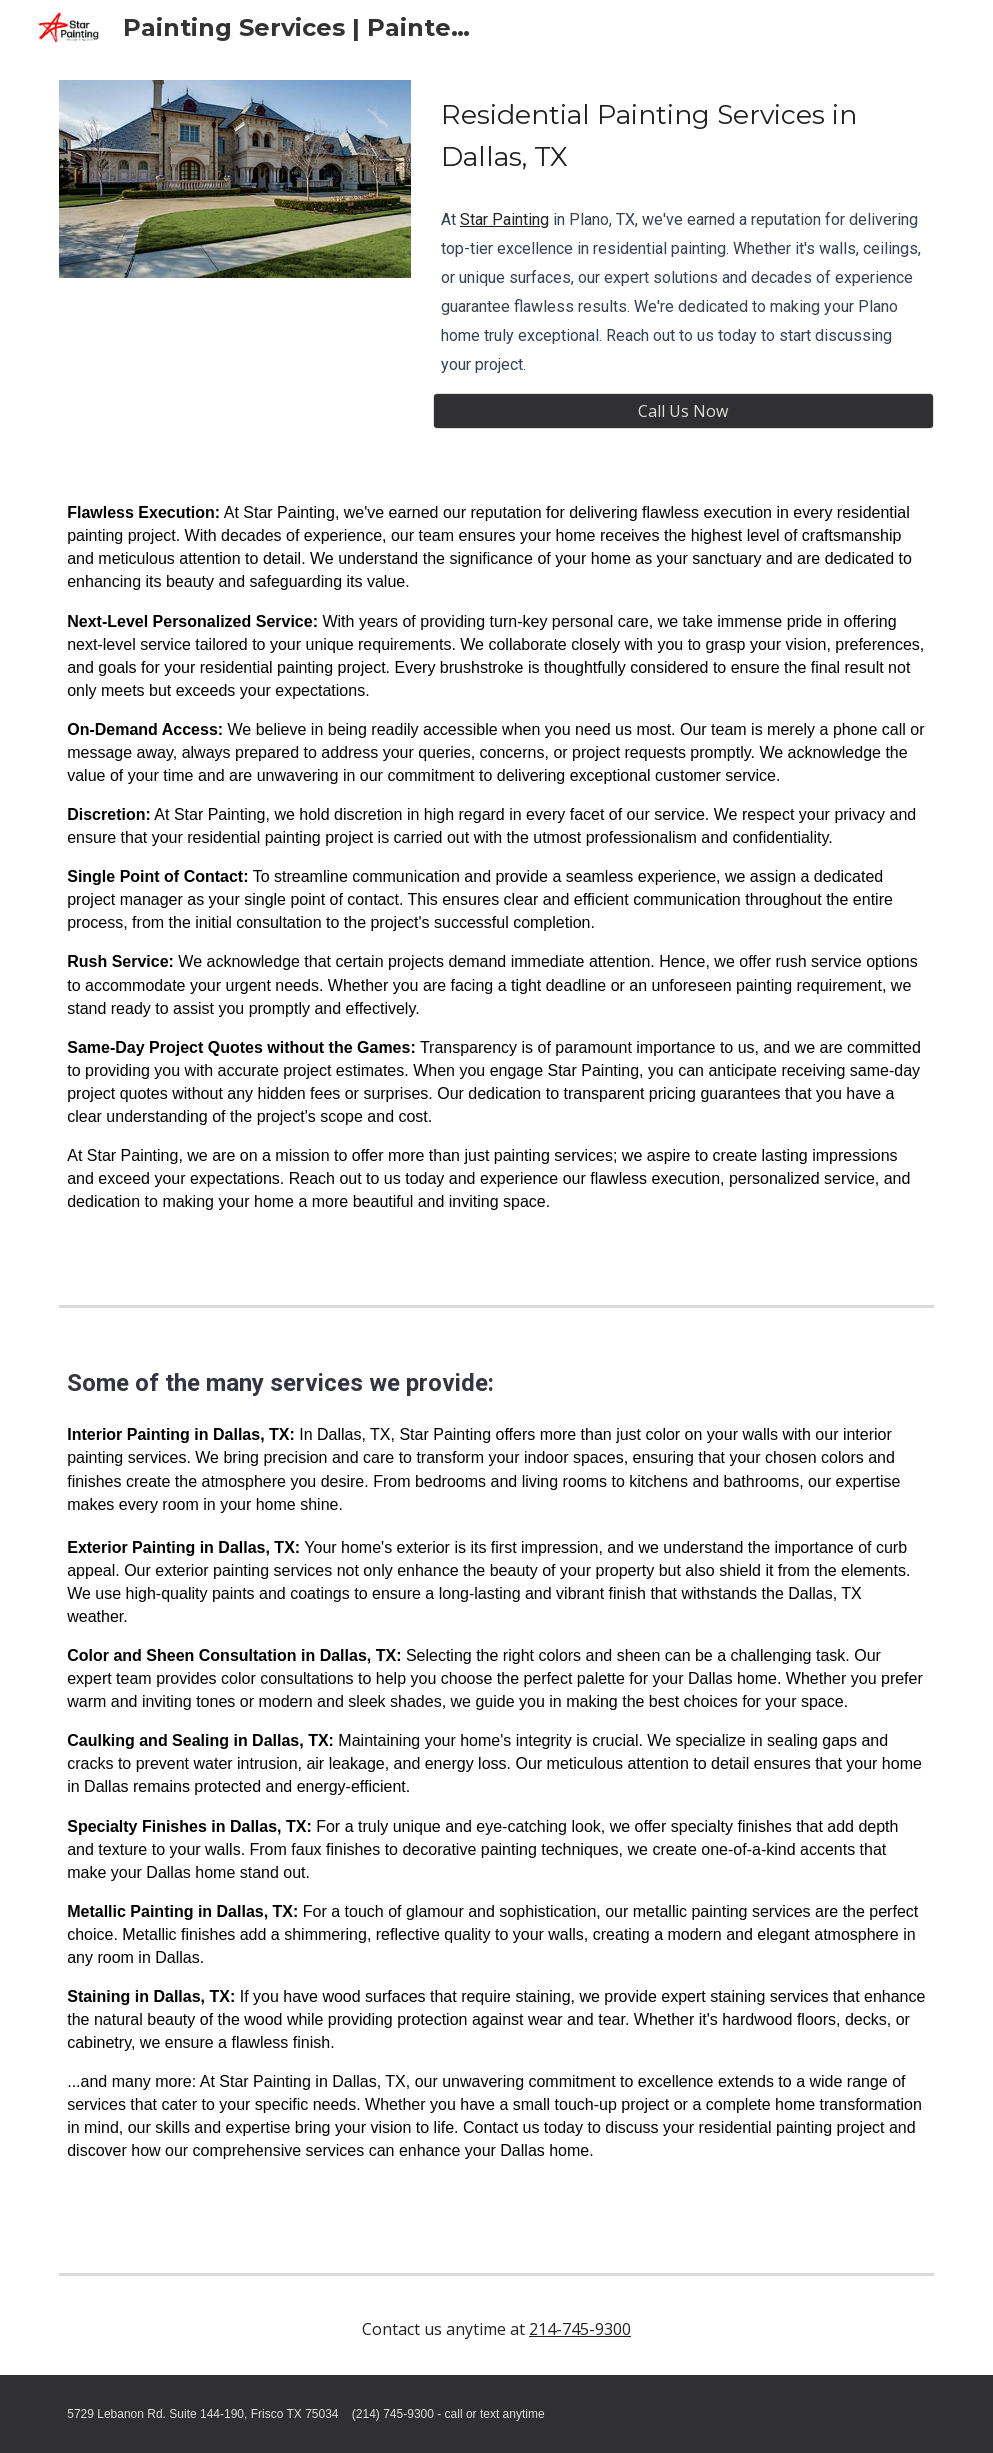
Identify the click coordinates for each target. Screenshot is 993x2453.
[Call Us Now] (683, 411)
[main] (683, 135)
